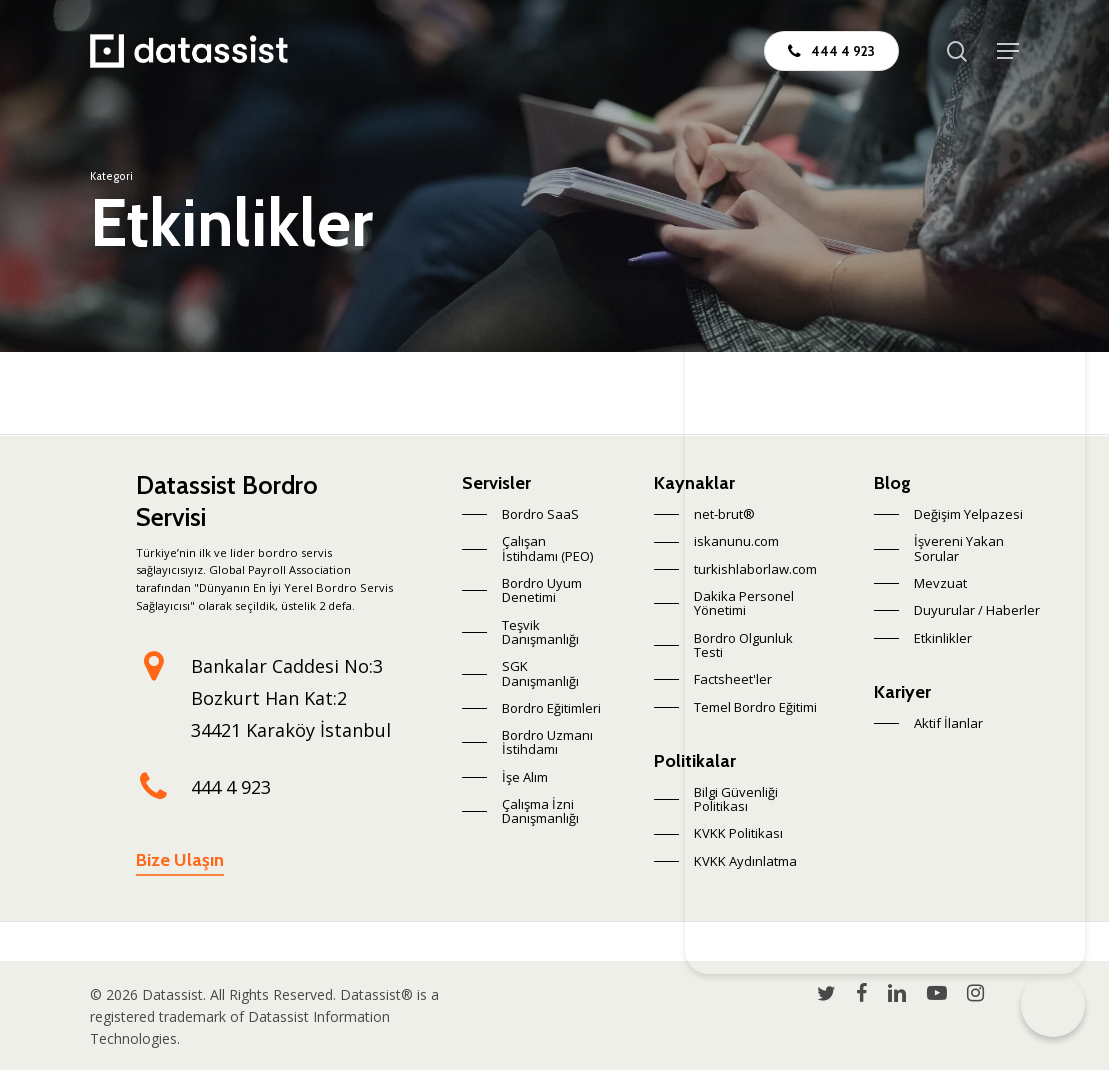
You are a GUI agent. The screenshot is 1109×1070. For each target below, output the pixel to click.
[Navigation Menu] (1008, 51)
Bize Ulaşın (180, 860)
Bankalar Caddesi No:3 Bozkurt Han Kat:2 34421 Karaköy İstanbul (291, 698)
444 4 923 (231, 787)
